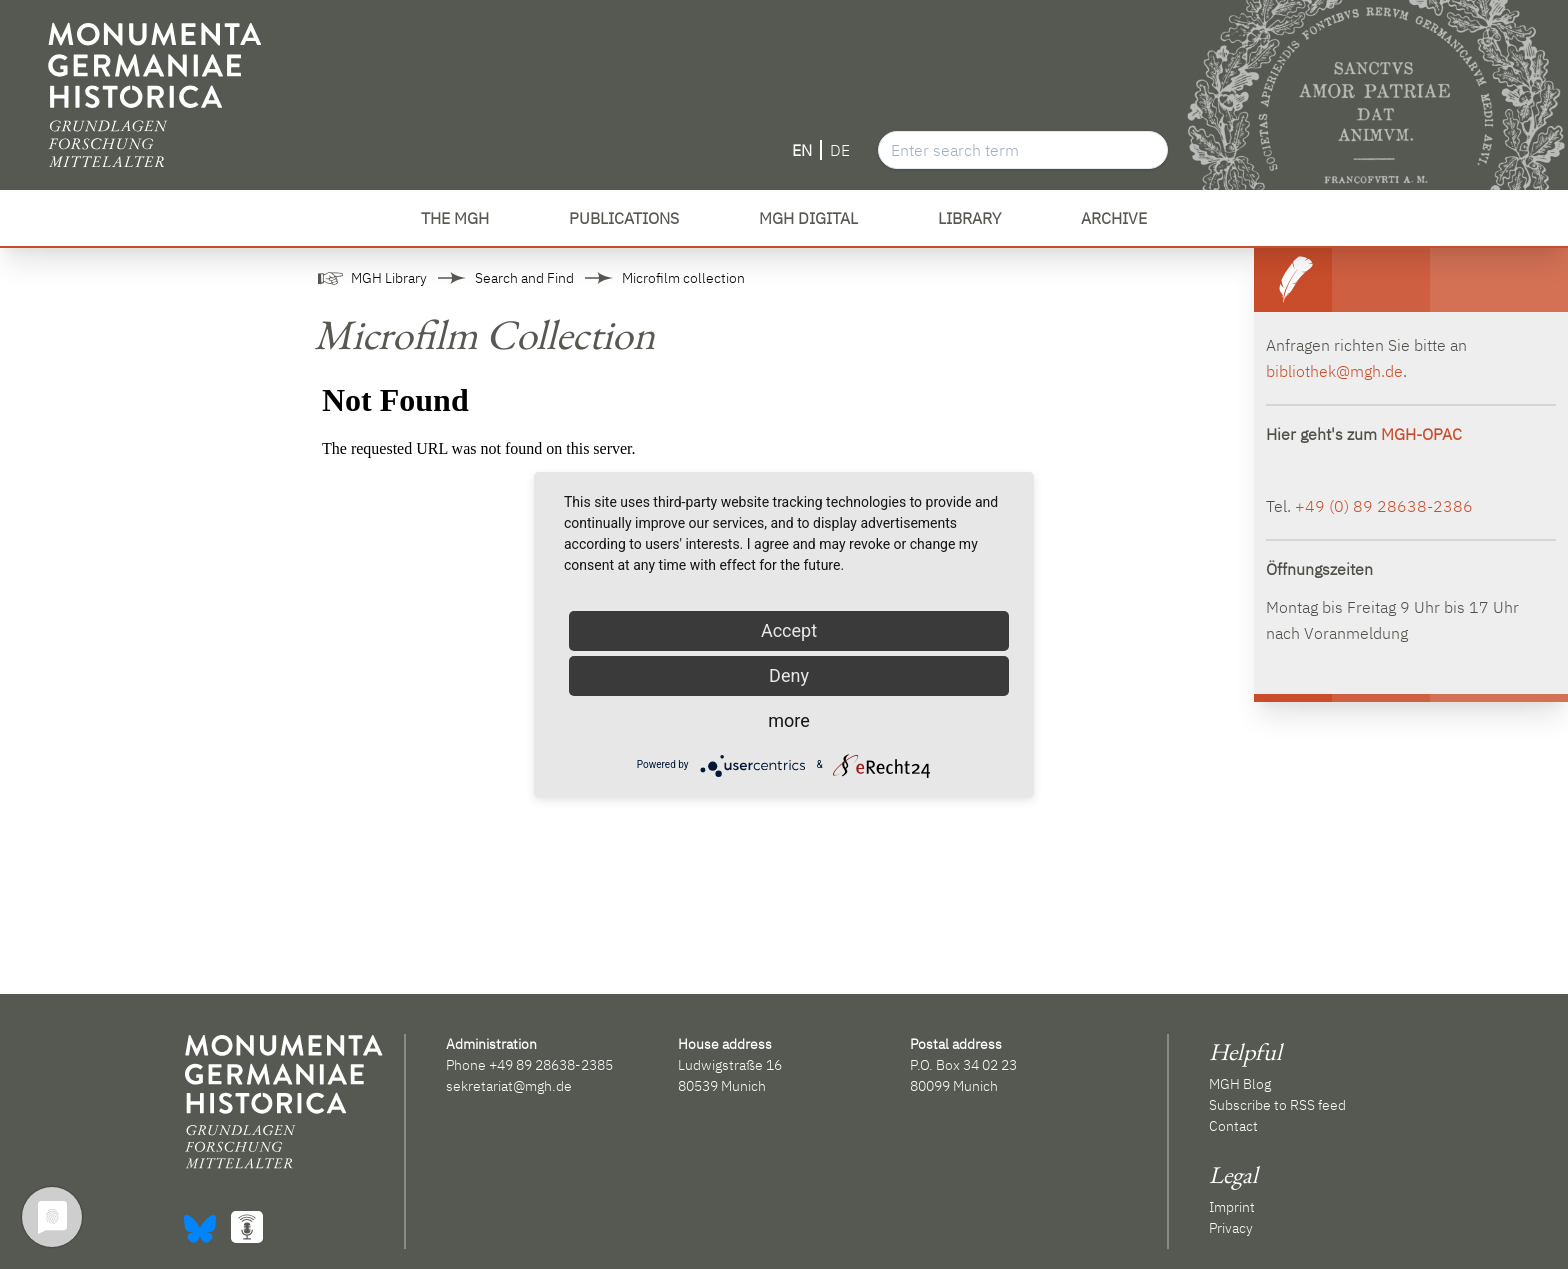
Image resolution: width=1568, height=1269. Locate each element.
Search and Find (524, 278)
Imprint (1232, 1207)
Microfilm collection (683, 278)
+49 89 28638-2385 (551, 1065)
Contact (1233, 1126)
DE (840, 150)
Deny (789, 675)
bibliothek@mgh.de (1334, 371)
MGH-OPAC (1421, 434)
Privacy (1231, 1228)
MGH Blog (1240, 1084)
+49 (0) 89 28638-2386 (1384, 506)
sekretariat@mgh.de (509, 1086)
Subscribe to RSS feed (1277, 1105)
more (789, 720)
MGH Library (389, 278)
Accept (789, 630)
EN (802, 150)
